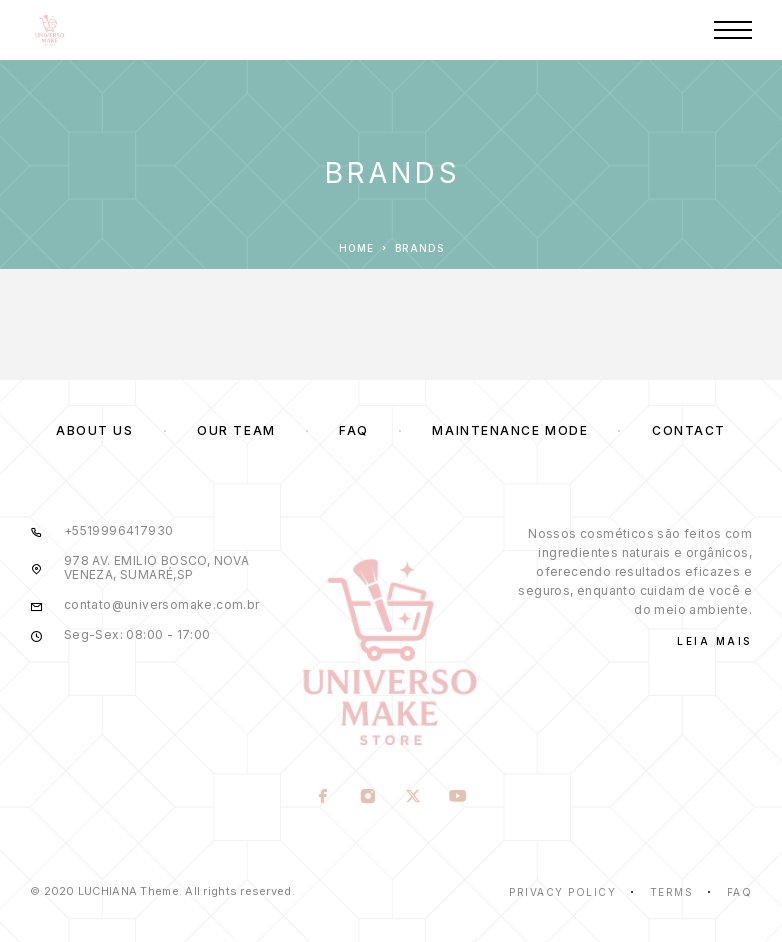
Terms (672, 892)
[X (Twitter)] (413, 798)
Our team (236, 430)
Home (356, 248)
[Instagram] (368, 798)
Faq (740, 892)
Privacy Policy (562, 892)
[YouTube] (458, 798)
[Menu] (733, 30)
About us (94, 430)
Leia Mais (714, 641)
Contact (689, 430)
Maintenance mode (510, 430)
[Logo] (50, 30)
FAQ (354, 430)
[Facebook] (323, 798)
